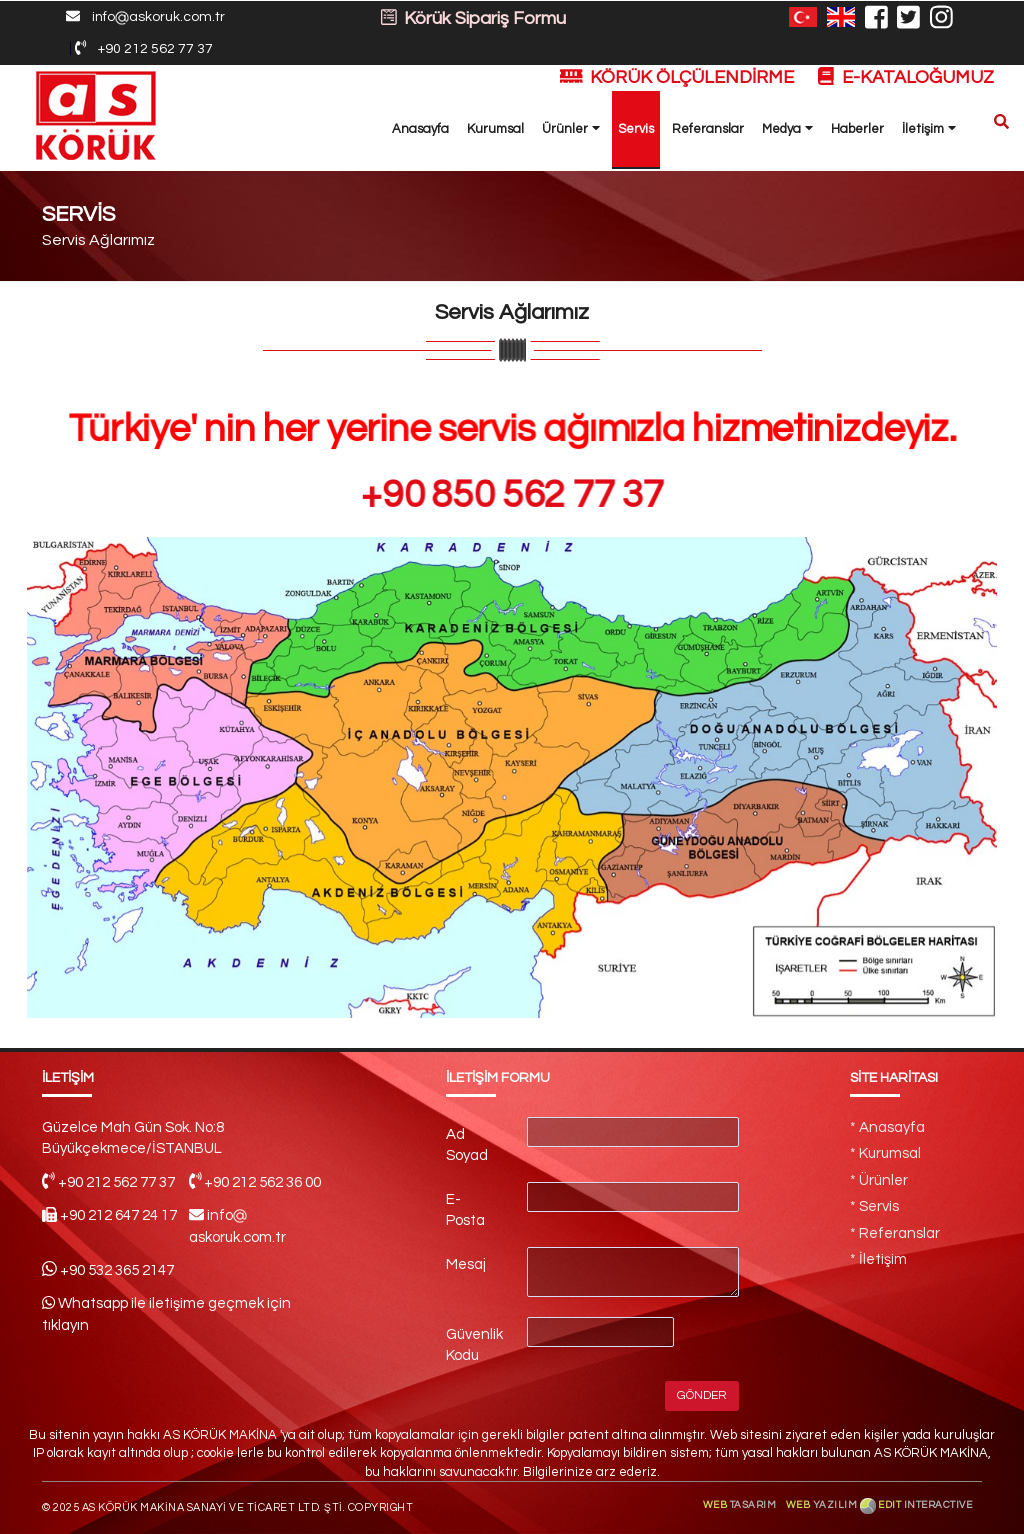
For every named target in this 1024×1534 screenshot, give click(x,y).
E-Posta (465, 1210)
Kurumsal (495, 129)
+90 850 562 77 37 (511, 494)
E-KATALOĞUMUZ (906, 77)
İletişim (929, 128)
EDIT (925, 1505)
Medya (787, 128)
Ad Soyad (467, 1145)
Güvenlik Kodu (474, 1345)
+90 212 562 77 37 (144, 48)
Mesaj (466, 1264)
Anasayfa (420, 129)
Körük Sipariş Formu (474, 18)
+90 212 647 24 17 (118, 1215)
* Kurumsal (885, 1153)
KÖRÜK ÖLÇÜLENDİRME (679, 77)
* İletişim (878, 1259)
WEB (741, 1505)
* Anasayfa (887, 1127)
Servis (636, 129)
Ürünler (571, 128)
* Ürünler (879, 1180)
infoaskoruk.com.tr (145, 17)
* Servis (874, 1206)
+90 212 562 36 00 (262, 1182)
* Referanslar (895, 1233)
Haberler (857, 129)
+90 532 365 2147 (117, 1270)
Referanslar (708, 129)
